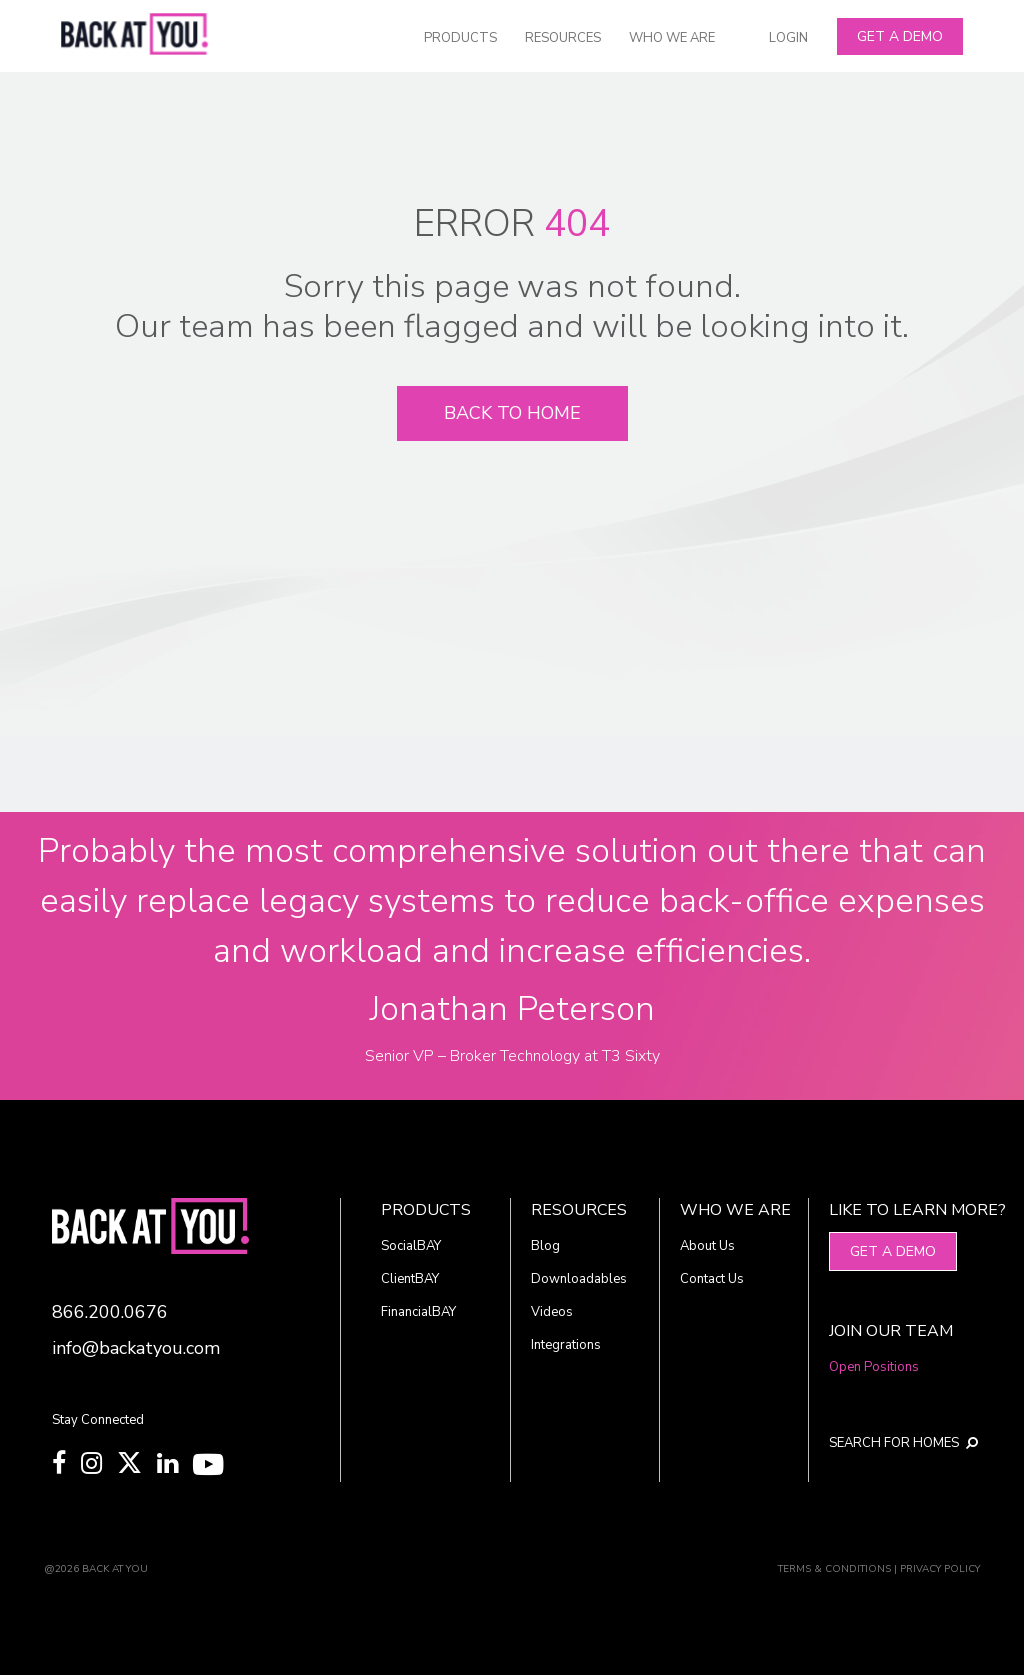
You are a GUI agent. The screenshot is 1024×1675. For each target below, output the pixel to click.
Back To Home (512, 413)
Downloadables (579, 1279)
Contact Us (712, 1279)
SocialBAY (411, 1246)
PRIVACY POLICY (940, 1569)
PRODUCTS (460, 38)
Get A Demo (900, 36)
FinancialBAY (418, 1312)
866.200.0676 (110, 1312)
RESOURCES (563, 38)
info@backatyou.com (136, 1348)
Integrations (566, 1345)
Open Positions (874, 1367)
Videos (552, 1312)
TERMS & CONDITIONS (834, 1569)
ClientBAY (410, 1279)
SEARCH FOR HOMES (892, 1443)
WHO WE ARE (672, 38)
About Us (707, 1246)
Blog (545, 1246)
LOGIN (788, 38)
